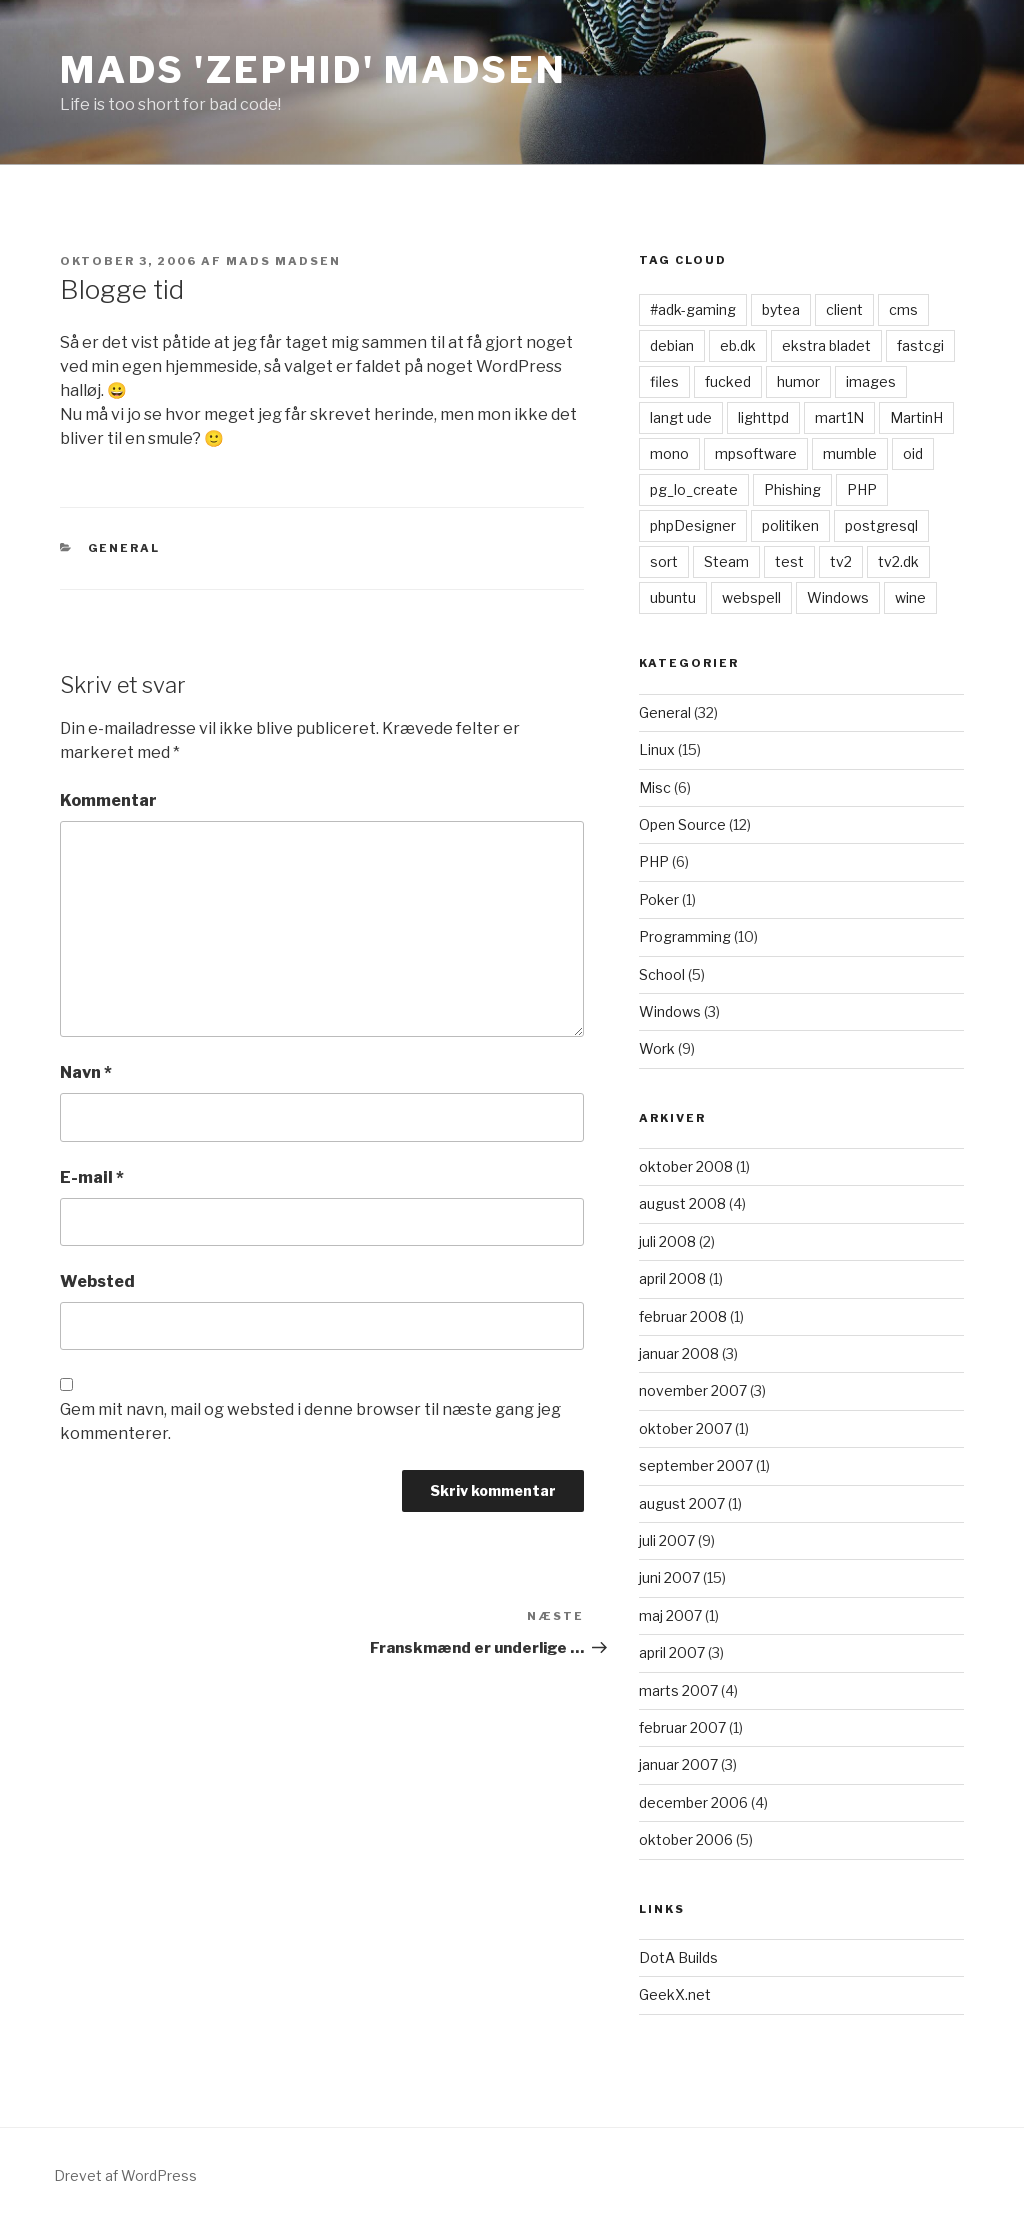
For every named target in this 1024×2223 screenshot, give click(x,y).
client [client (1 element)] (844, 309)
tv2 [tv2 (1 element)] (841, 561)
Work (657, 1048)
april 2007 (672, 1652)
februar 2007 (682, 1727)
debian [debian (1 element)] (672, 345)
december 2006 (693, 1802)
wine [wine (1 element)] (910, 597)
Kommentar (108, 800)
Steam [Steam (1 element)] (726, 561)
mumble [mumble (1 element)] (850, 453)
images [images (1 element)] (871, 381)
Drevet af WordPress (125, 2175)
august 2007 (682, 1503)
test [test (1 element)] (789, 561)
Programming (685, 936)
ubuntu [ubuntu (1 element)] (673, 597)
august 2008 (682, 1203)
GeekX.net (675, 1994)
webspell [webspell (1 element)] (751, 597)
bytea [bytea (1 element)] (781, 309)
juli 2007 (667, 1540)
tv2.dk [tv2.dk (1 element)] (898, 561)
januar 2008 (679, 1353)
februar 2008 (683, 1316)
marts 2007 (678, 1690)
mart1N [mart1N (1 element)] (839, 417)
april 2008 (672, 1278)
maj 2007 (670, 1615)
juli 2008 (667, 1241)
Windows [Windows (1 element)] (838, 597)
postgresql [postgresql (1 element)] (881, 525)
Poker (659, 899)
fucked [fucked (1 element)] (728, 381)
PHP (654, 861)
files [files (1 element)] (664, 381)
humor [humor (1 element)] (798, 381)
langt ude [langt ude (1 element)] (681, 417)
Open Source (682, 824)
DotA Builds (678, 1957)
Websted (97, 1281)
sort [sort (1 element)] (664, 561)
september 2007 (696, 1465)
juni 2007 (669, 1577)
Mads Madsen (283, 261)
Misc (655, 787)
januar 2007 (678, 1764)
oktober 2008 (686, 1166)
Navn (86, 1072)
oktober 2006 (686, 1839)
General (124, 548)
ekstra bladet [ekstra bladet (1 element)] (826, 345)
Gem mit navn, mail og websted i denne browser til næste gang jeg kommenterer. (310, 1421)
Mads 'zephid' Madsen (313, 70)
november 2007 (693, 1390)
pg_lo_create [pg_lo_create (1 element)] (694, 489)
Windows (670, 1011)
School (662, 974)
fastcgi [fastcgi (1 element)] (920, 345)
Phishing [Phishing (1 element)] (792, 489)
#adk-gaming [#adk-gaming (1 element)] (693, 309)
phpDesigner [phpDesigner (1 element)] (693, 525)
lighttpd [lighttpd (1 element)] (763, 417)
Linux (657, 749)
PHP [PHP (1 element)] (862, 489)
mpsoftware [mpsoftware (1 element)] (756, 453)
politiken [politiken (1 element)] (790, 525)
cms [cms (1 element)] (903, 309)
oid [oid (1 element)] (913, 453)
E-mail (92, 1177)
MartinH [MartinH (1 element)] (916, 417)
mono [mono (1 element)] (669, 453)
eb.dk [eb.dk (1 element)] (738, 345)
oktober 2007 (685, 1428)
